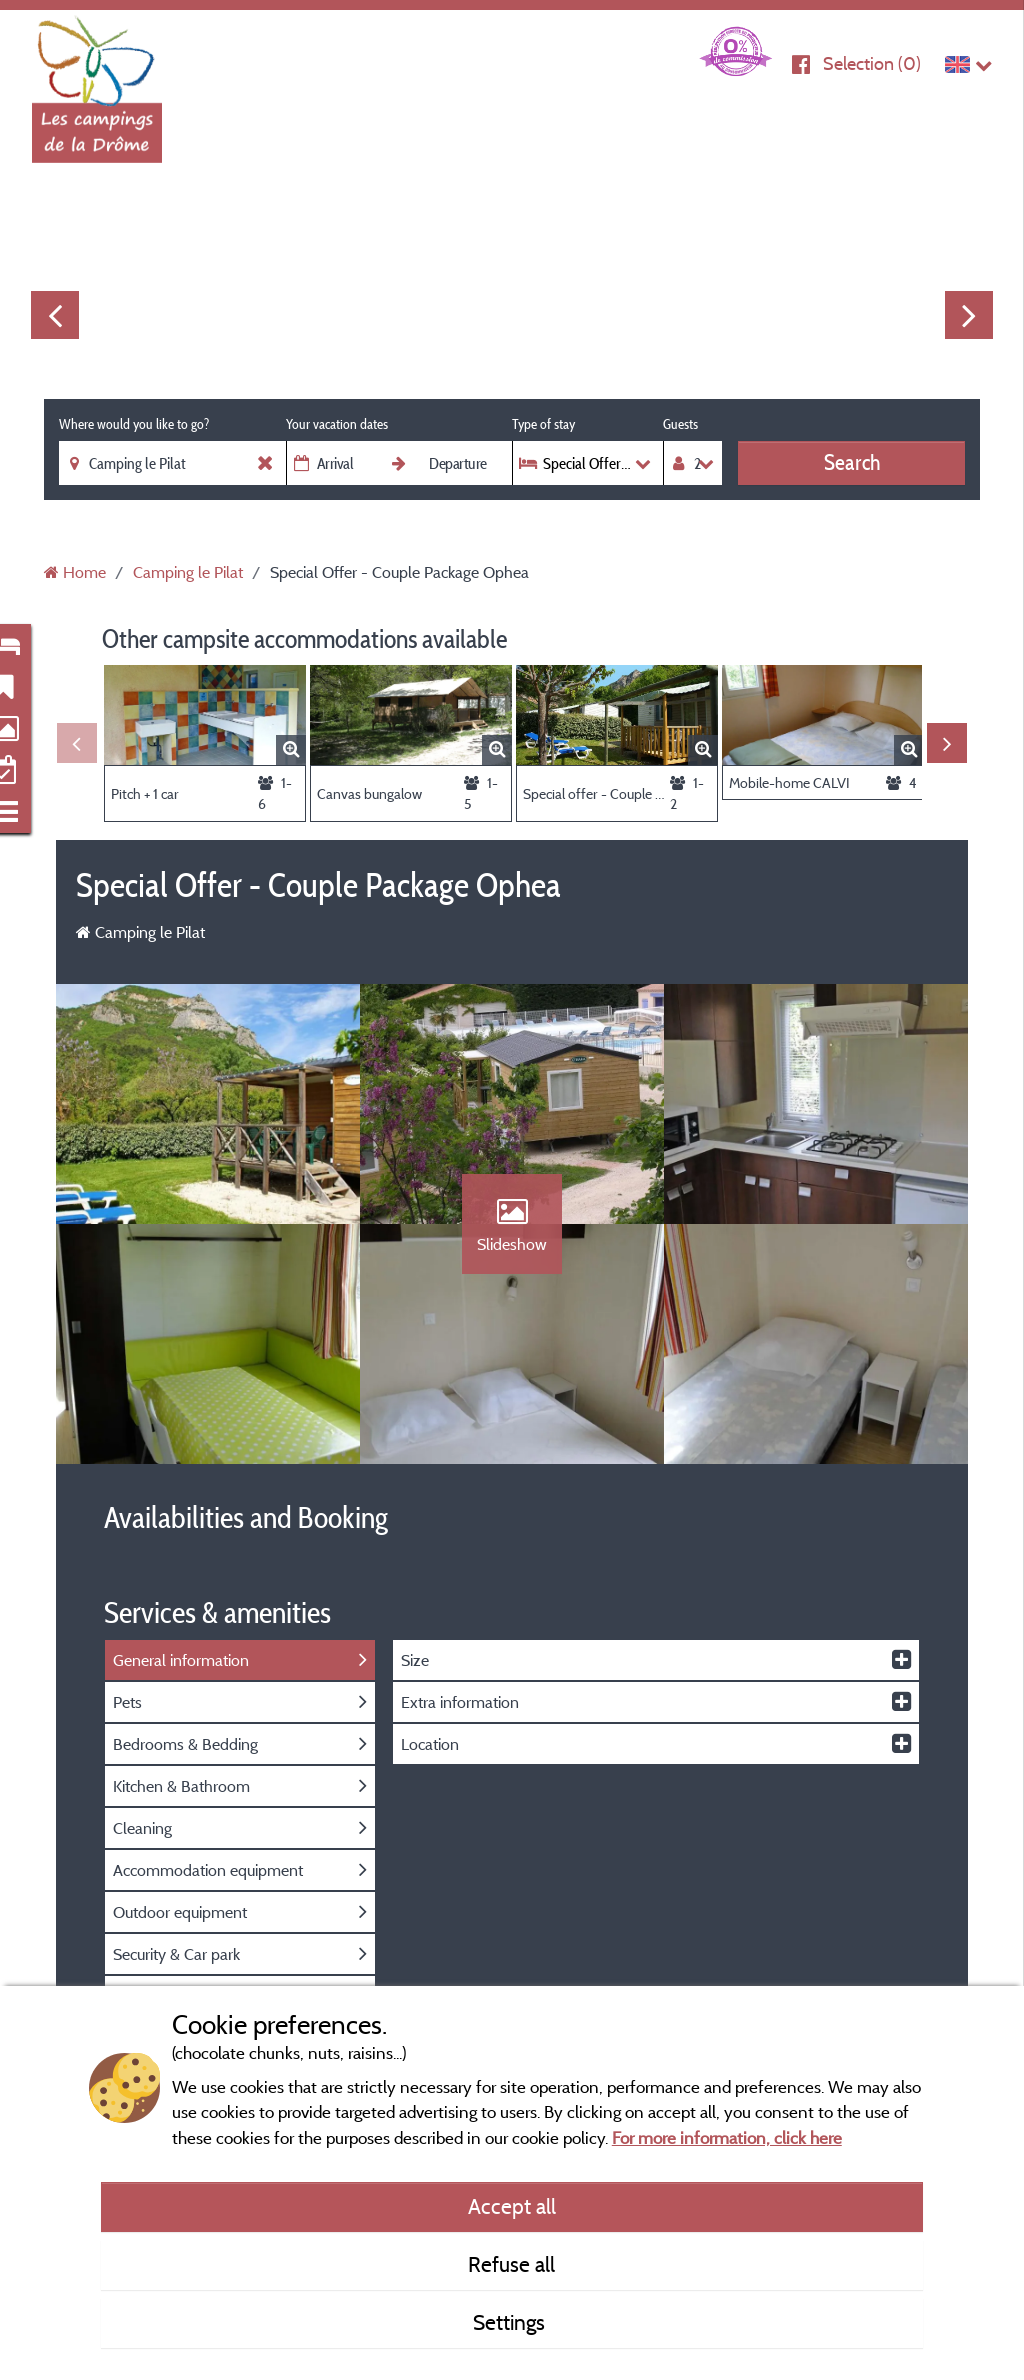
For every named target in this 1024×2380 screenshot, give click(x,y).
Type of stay (543, 424)
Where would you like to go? (134, 424)
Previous (55, 315)
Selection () (872, 63)
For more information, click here (727, 2137)
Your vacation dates (337, 424)
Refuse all (511, 2264)
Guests (680, 424)
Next (969, 315)
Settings (511, 2322)
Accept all (512, 2206)
